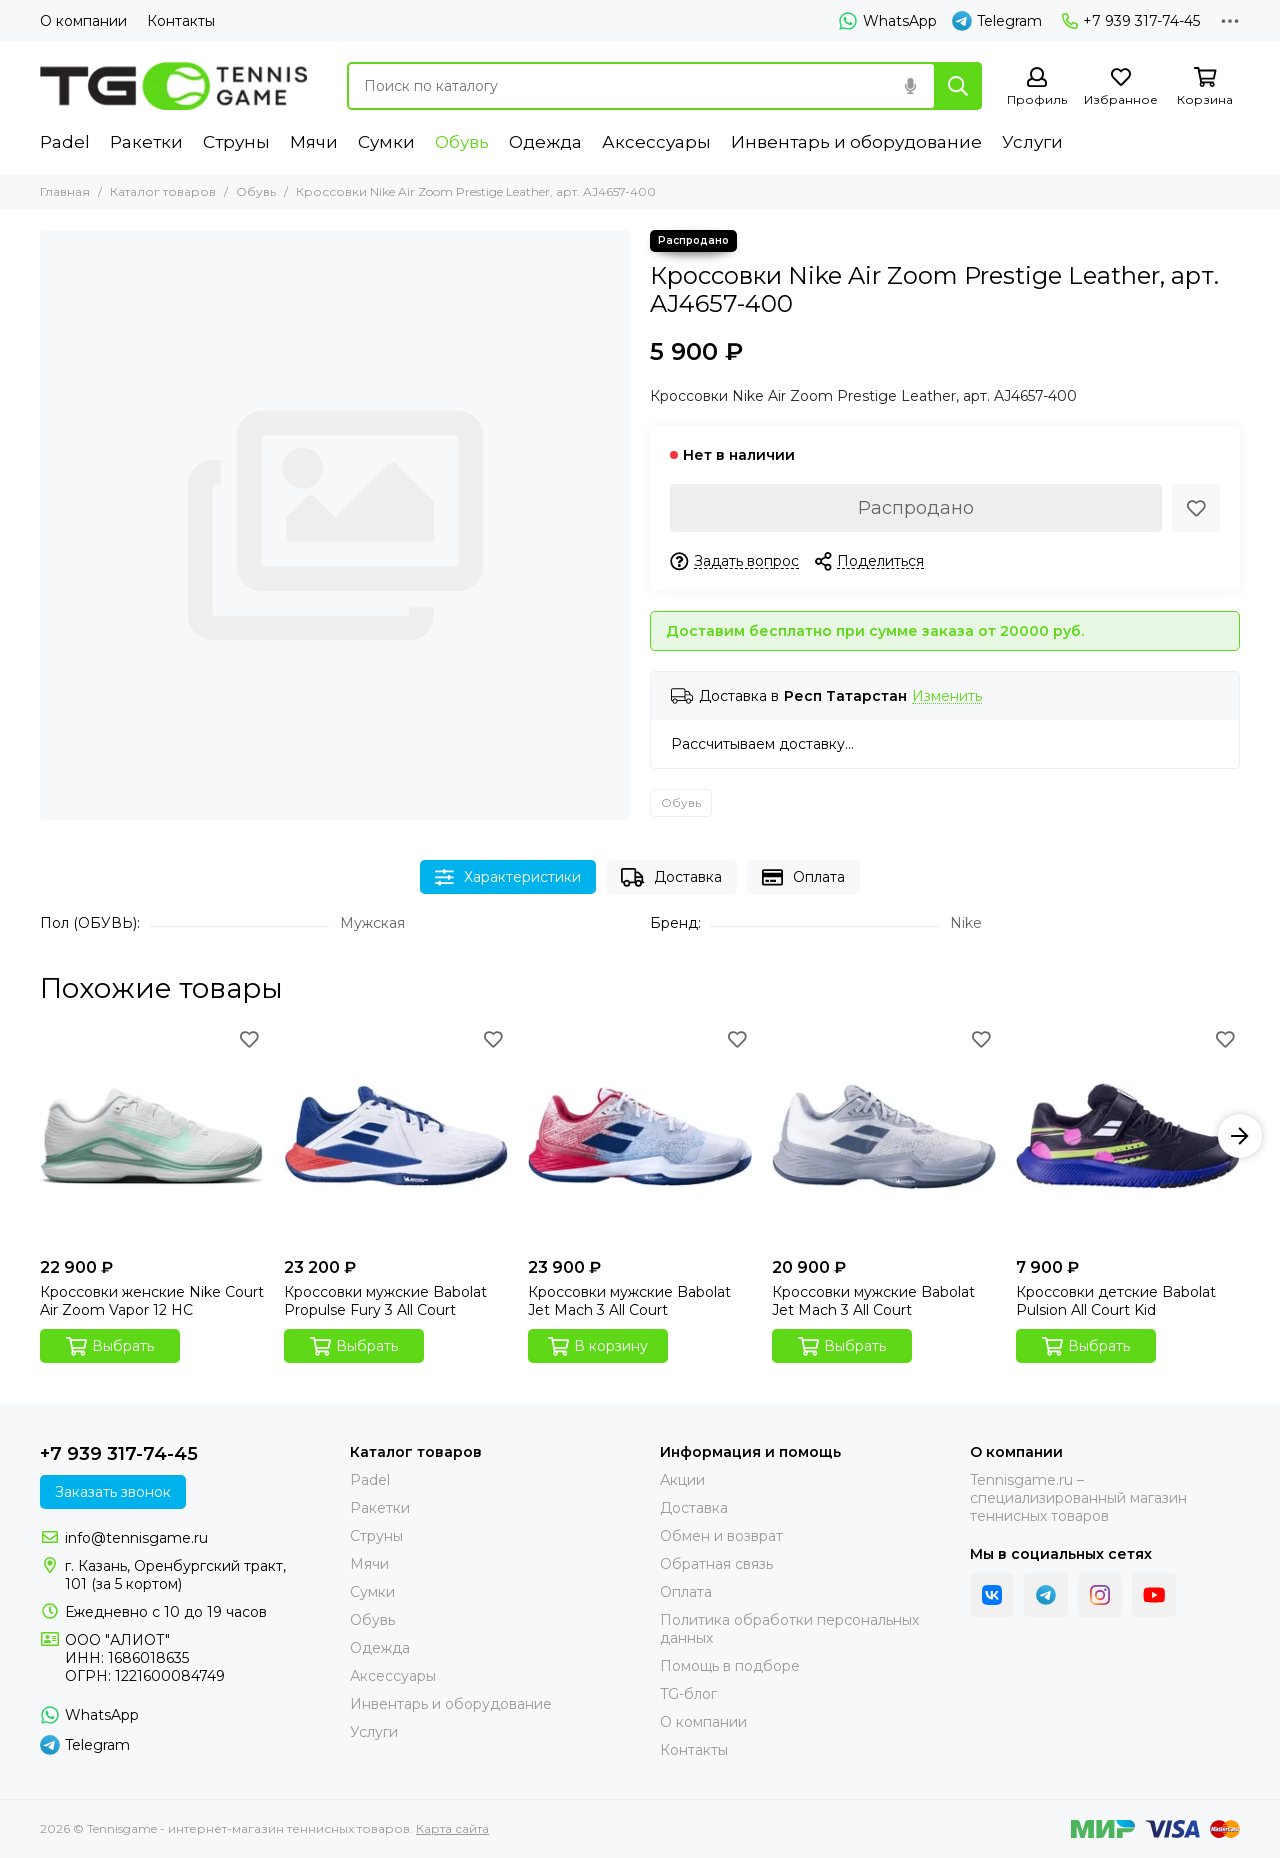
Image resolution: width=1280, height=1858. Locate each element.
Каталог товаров (163, 191)
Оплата (803, 877)
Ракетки (146, 142)
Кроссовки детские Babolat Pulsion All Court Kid (1116, 1301)
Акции (682, 1480)
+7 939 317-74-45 (1131, 21)
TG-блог (688, 1694)
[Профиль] (1037, 87)
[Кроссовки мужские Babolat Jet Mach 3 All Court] (640, 1136)
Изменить (947, 696)
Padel (65, 142)
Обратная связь (716, 1564)
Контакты (181, 21)
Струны (236, 142)
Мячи (314, 142)
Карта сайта (452, 1828)
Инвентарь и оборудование (856, 142)
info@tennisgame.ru (136, 1538)
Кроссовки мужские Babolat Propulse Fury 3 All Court (385, 1301)
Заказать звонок (113, 1492)
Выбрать (110, 1346)
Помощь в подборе (730, 1666)
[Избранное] (1121, 87)
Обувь (462, 142)
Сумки (386, 142)
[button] (1240, 1136)
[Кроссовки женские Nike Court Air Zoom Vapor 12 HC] (152, 1136)
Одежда (545, 142)
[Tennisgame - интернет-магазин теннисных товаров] (173, 86)
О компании (83, 21)
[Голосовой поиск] (910, 86)
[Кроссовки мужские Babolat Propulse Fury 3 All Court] (396, 1136)
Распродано (916, 508)
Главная (65, 191)
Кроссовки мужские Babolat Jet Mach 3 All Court (629, 1301)
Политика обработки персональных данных (789, 1629)
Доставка (671, 877)
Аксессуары (656, 142)
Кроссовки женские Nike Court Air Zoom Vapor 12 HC (152, 1301)
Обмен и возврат (721, 1536)
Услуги (1032, 142)
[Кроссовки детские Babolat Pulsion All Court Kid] (1128, 1136)
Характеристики (508, 877)
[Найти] (958, 86)
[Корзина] (1205, 87)
